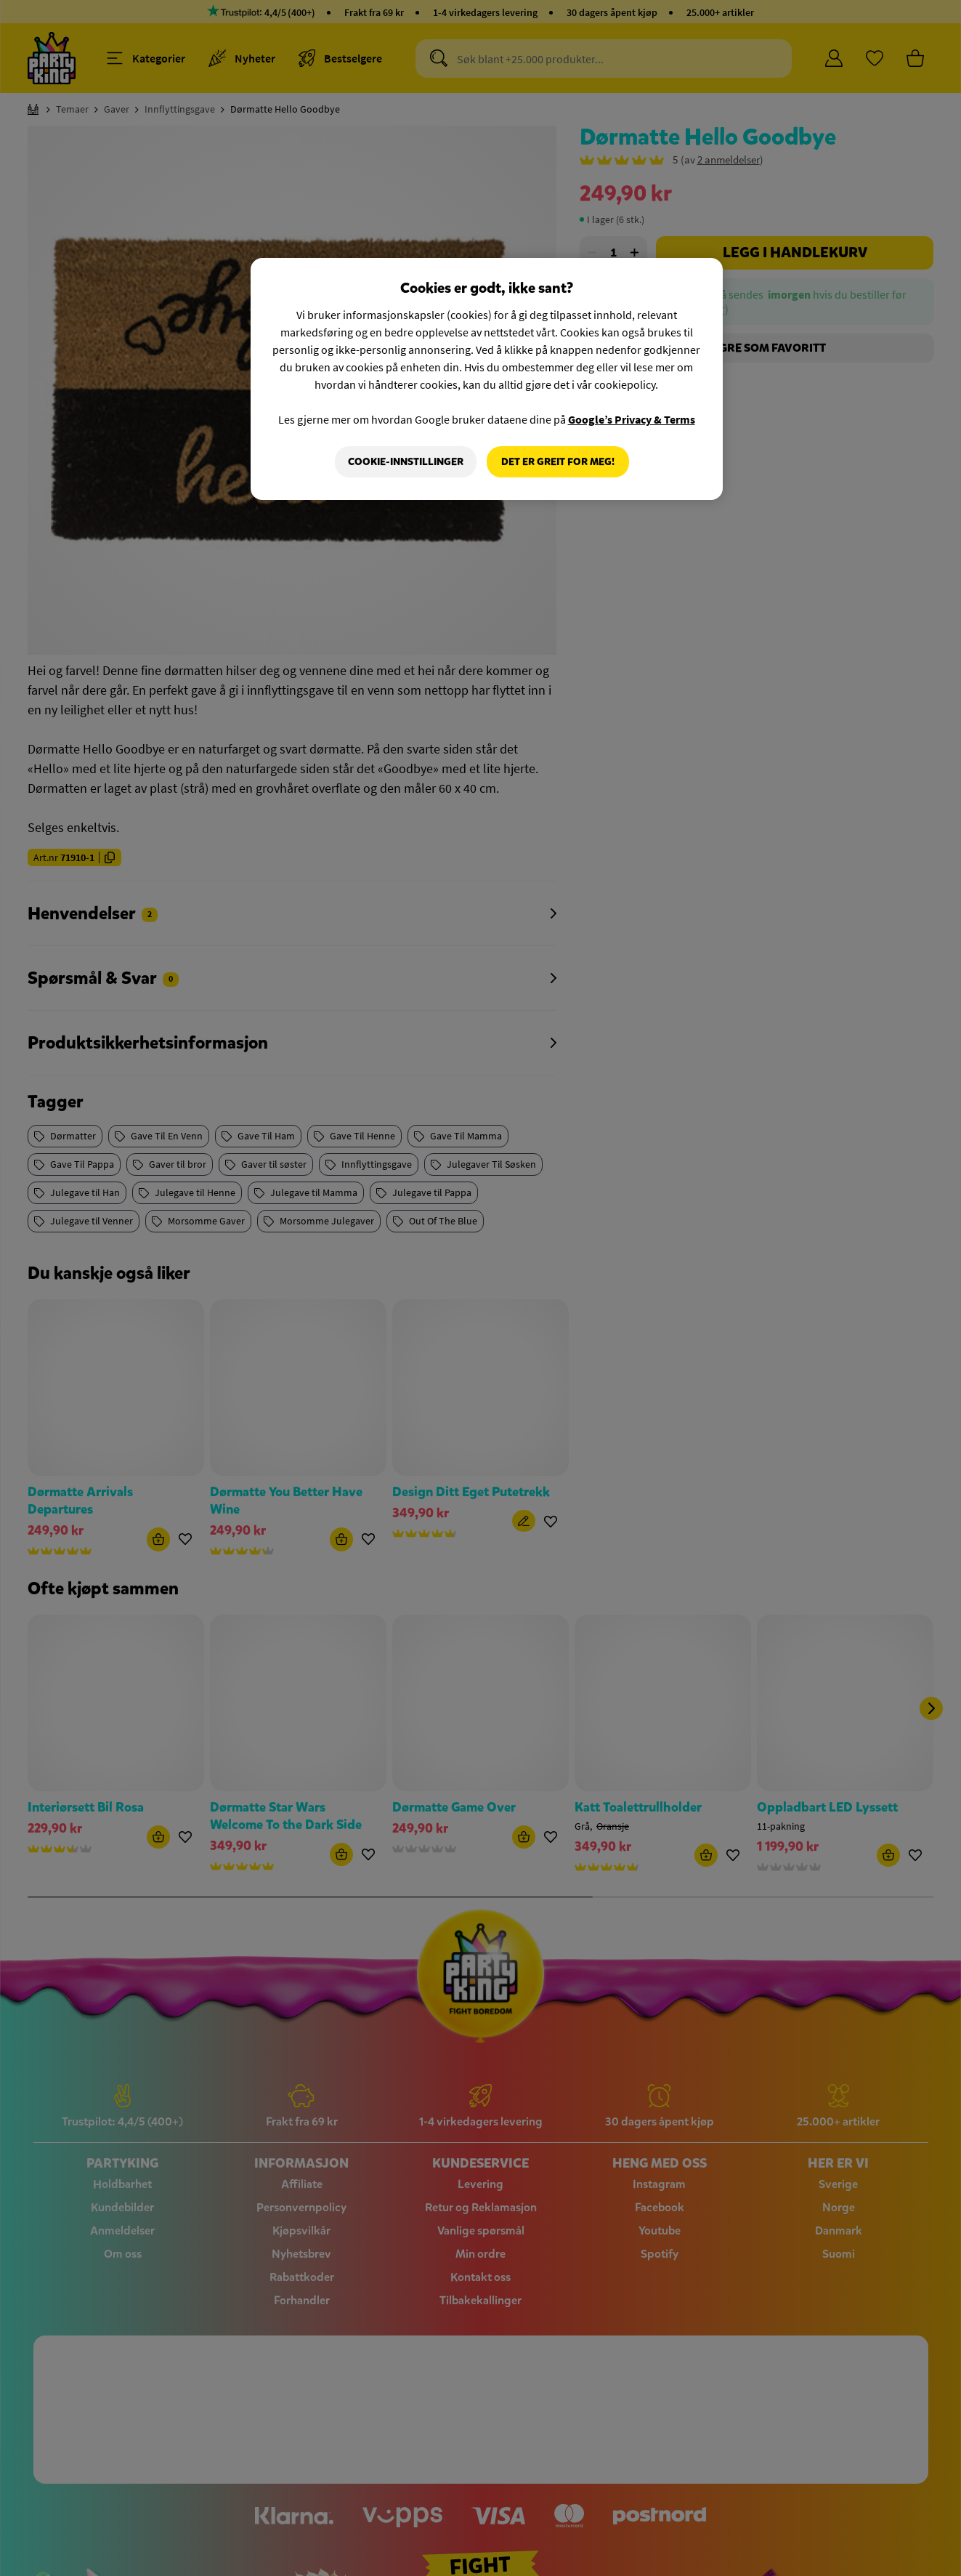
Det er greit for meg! (558, 462)
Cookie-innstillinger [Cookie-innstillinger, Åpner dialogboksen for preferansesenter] (405, 462)
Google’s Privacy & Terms (631, 419)
